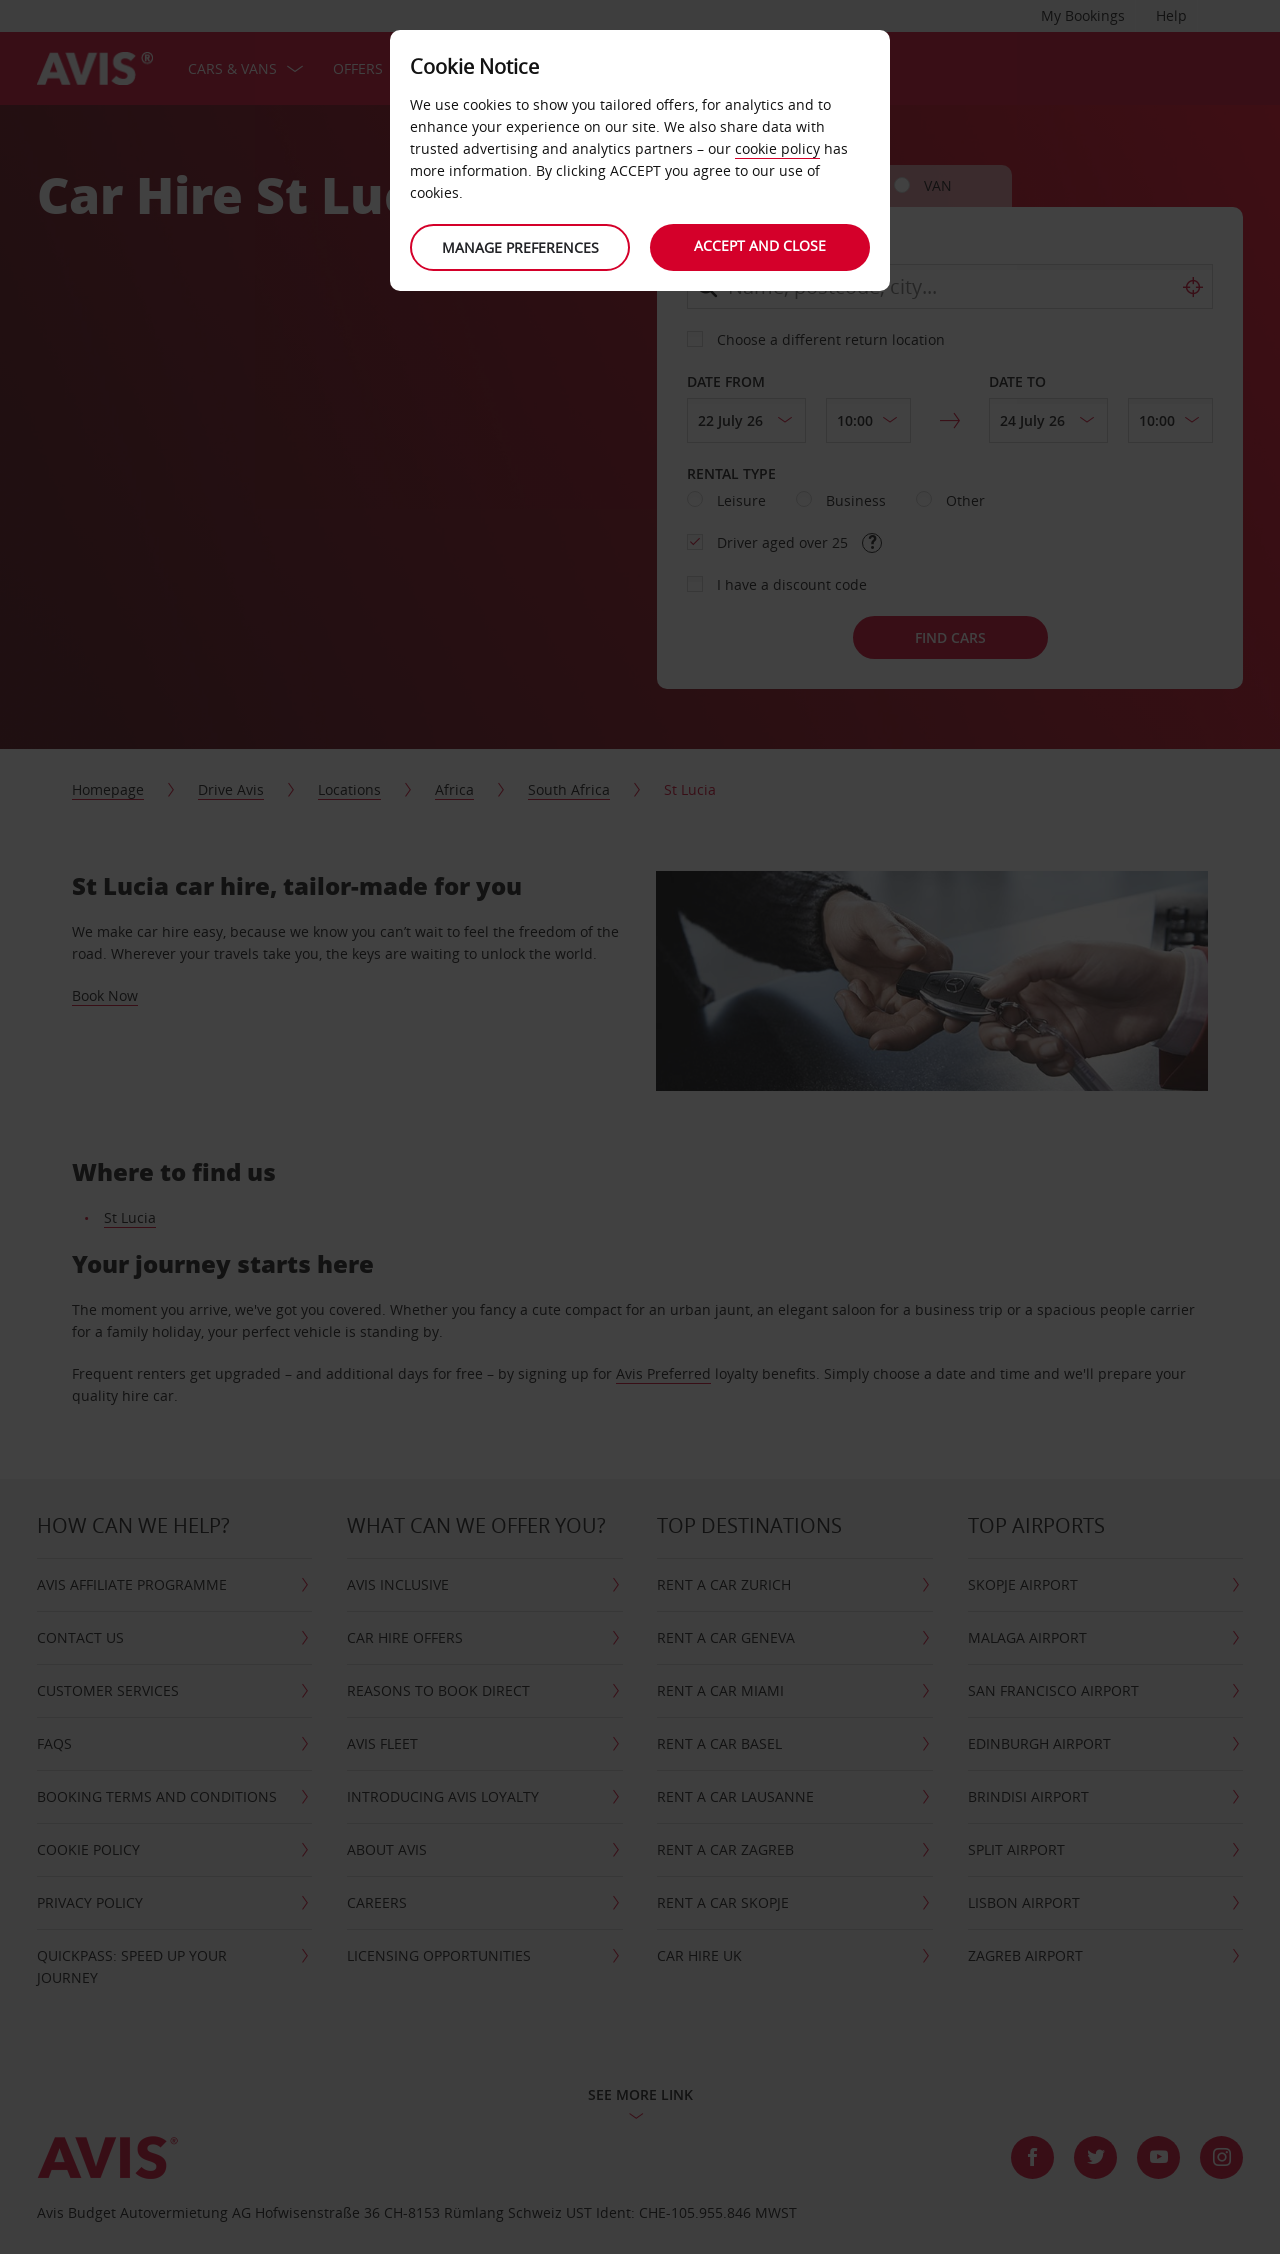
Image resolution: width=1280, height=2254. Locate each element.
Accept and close (760, 245)
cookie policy (777, 148)
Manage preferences (520, 247)
